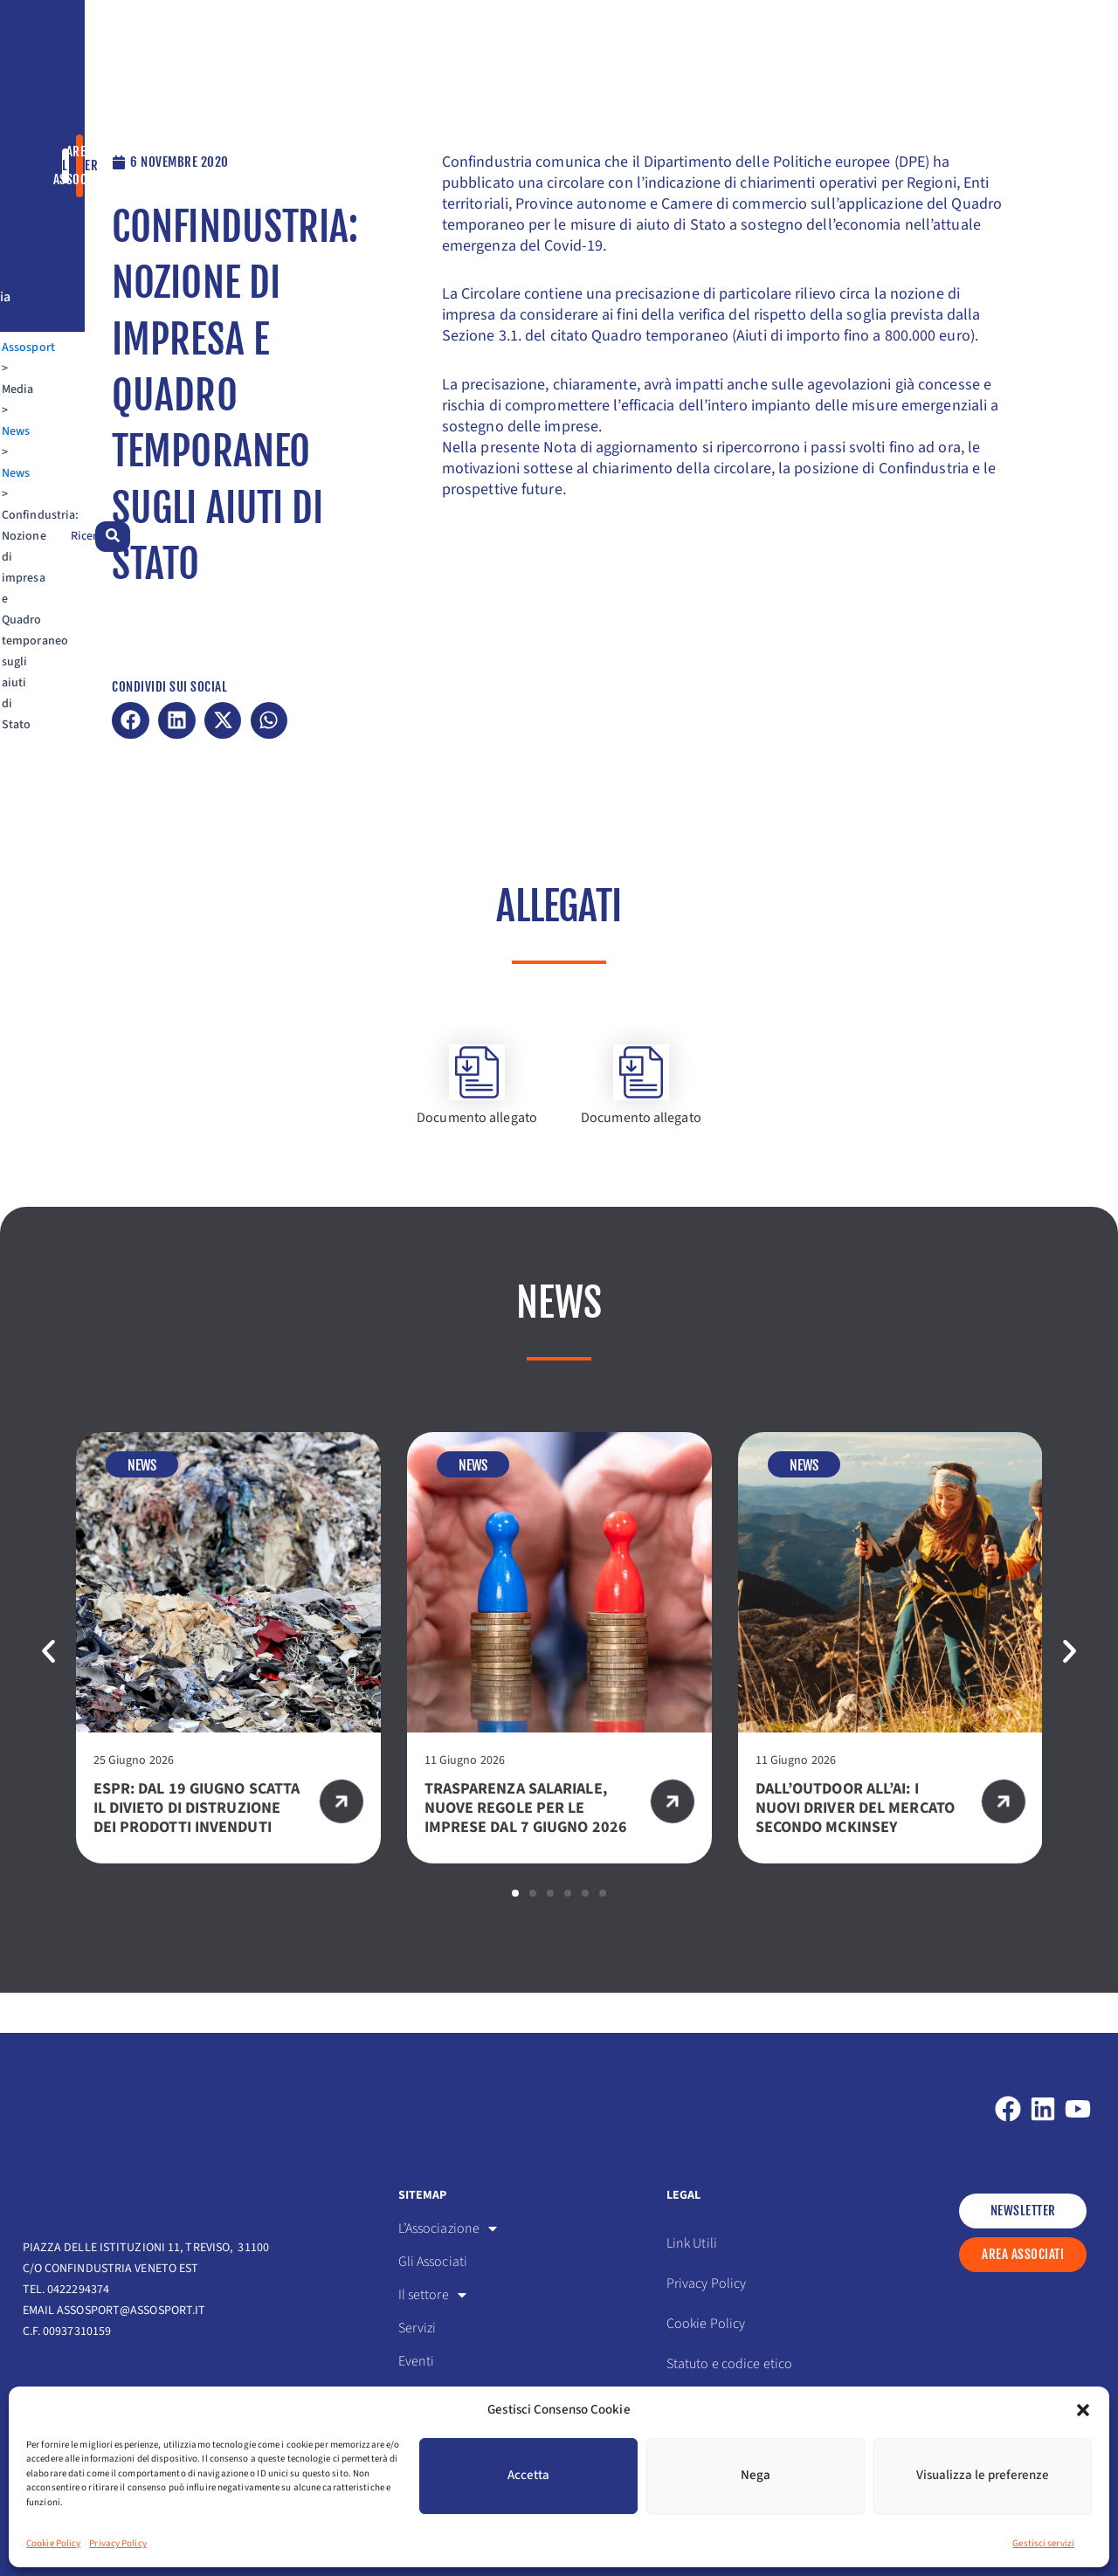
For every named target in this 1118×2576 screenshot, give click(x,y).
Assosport (49, 146)
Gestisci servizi (1043, 2543)
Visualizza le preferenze (982, 2475)
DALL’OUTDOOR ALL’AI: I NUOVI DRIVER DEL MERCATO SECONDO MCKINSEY (855, 1848)
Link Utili (691, 2243)
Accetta (528, 2475)
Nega (755, 2475)
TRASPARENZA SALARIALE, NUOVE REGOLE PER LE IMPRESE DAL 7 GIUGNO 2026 (527, 1848)
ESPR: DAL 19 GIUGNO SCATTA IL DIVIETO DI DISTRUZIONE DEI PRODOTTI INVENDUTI (196, 1848)
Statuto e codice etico (729, 2363)
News (145, 146)
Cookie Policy (53, 2543)
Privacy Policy (117, 2543)
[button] (1083, 2410)
